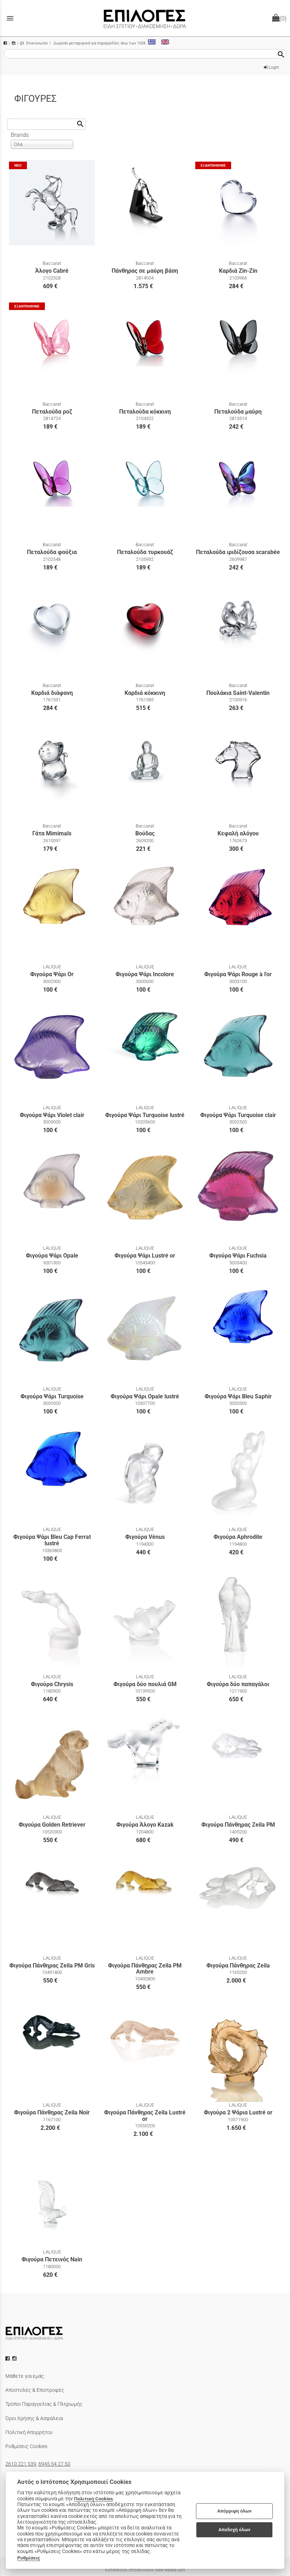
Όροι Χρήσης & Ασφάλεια (34, 2418)
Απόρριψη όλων (234, 2511)
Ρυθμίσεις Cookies (26, 2446)
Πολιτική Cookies (93, 2498)
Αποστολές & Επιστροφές (34, 2390)
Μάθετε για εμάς (24, 2376)
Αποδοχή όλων (235, 2529)
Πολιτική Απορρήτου (29, 2432)
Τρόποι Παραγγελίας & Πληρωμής (44, 2404)
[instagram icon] (15, 2358)
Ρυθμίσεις (28, 2558)
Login (271, 67)
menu (10, 18)
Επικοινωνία (33, 43)
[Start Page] (145, 18)
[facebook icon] (8, 2358)
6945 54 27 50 (54, 2464)
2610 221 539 (20, 2464)
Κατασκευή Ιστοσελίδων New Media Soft (145, 2569)
